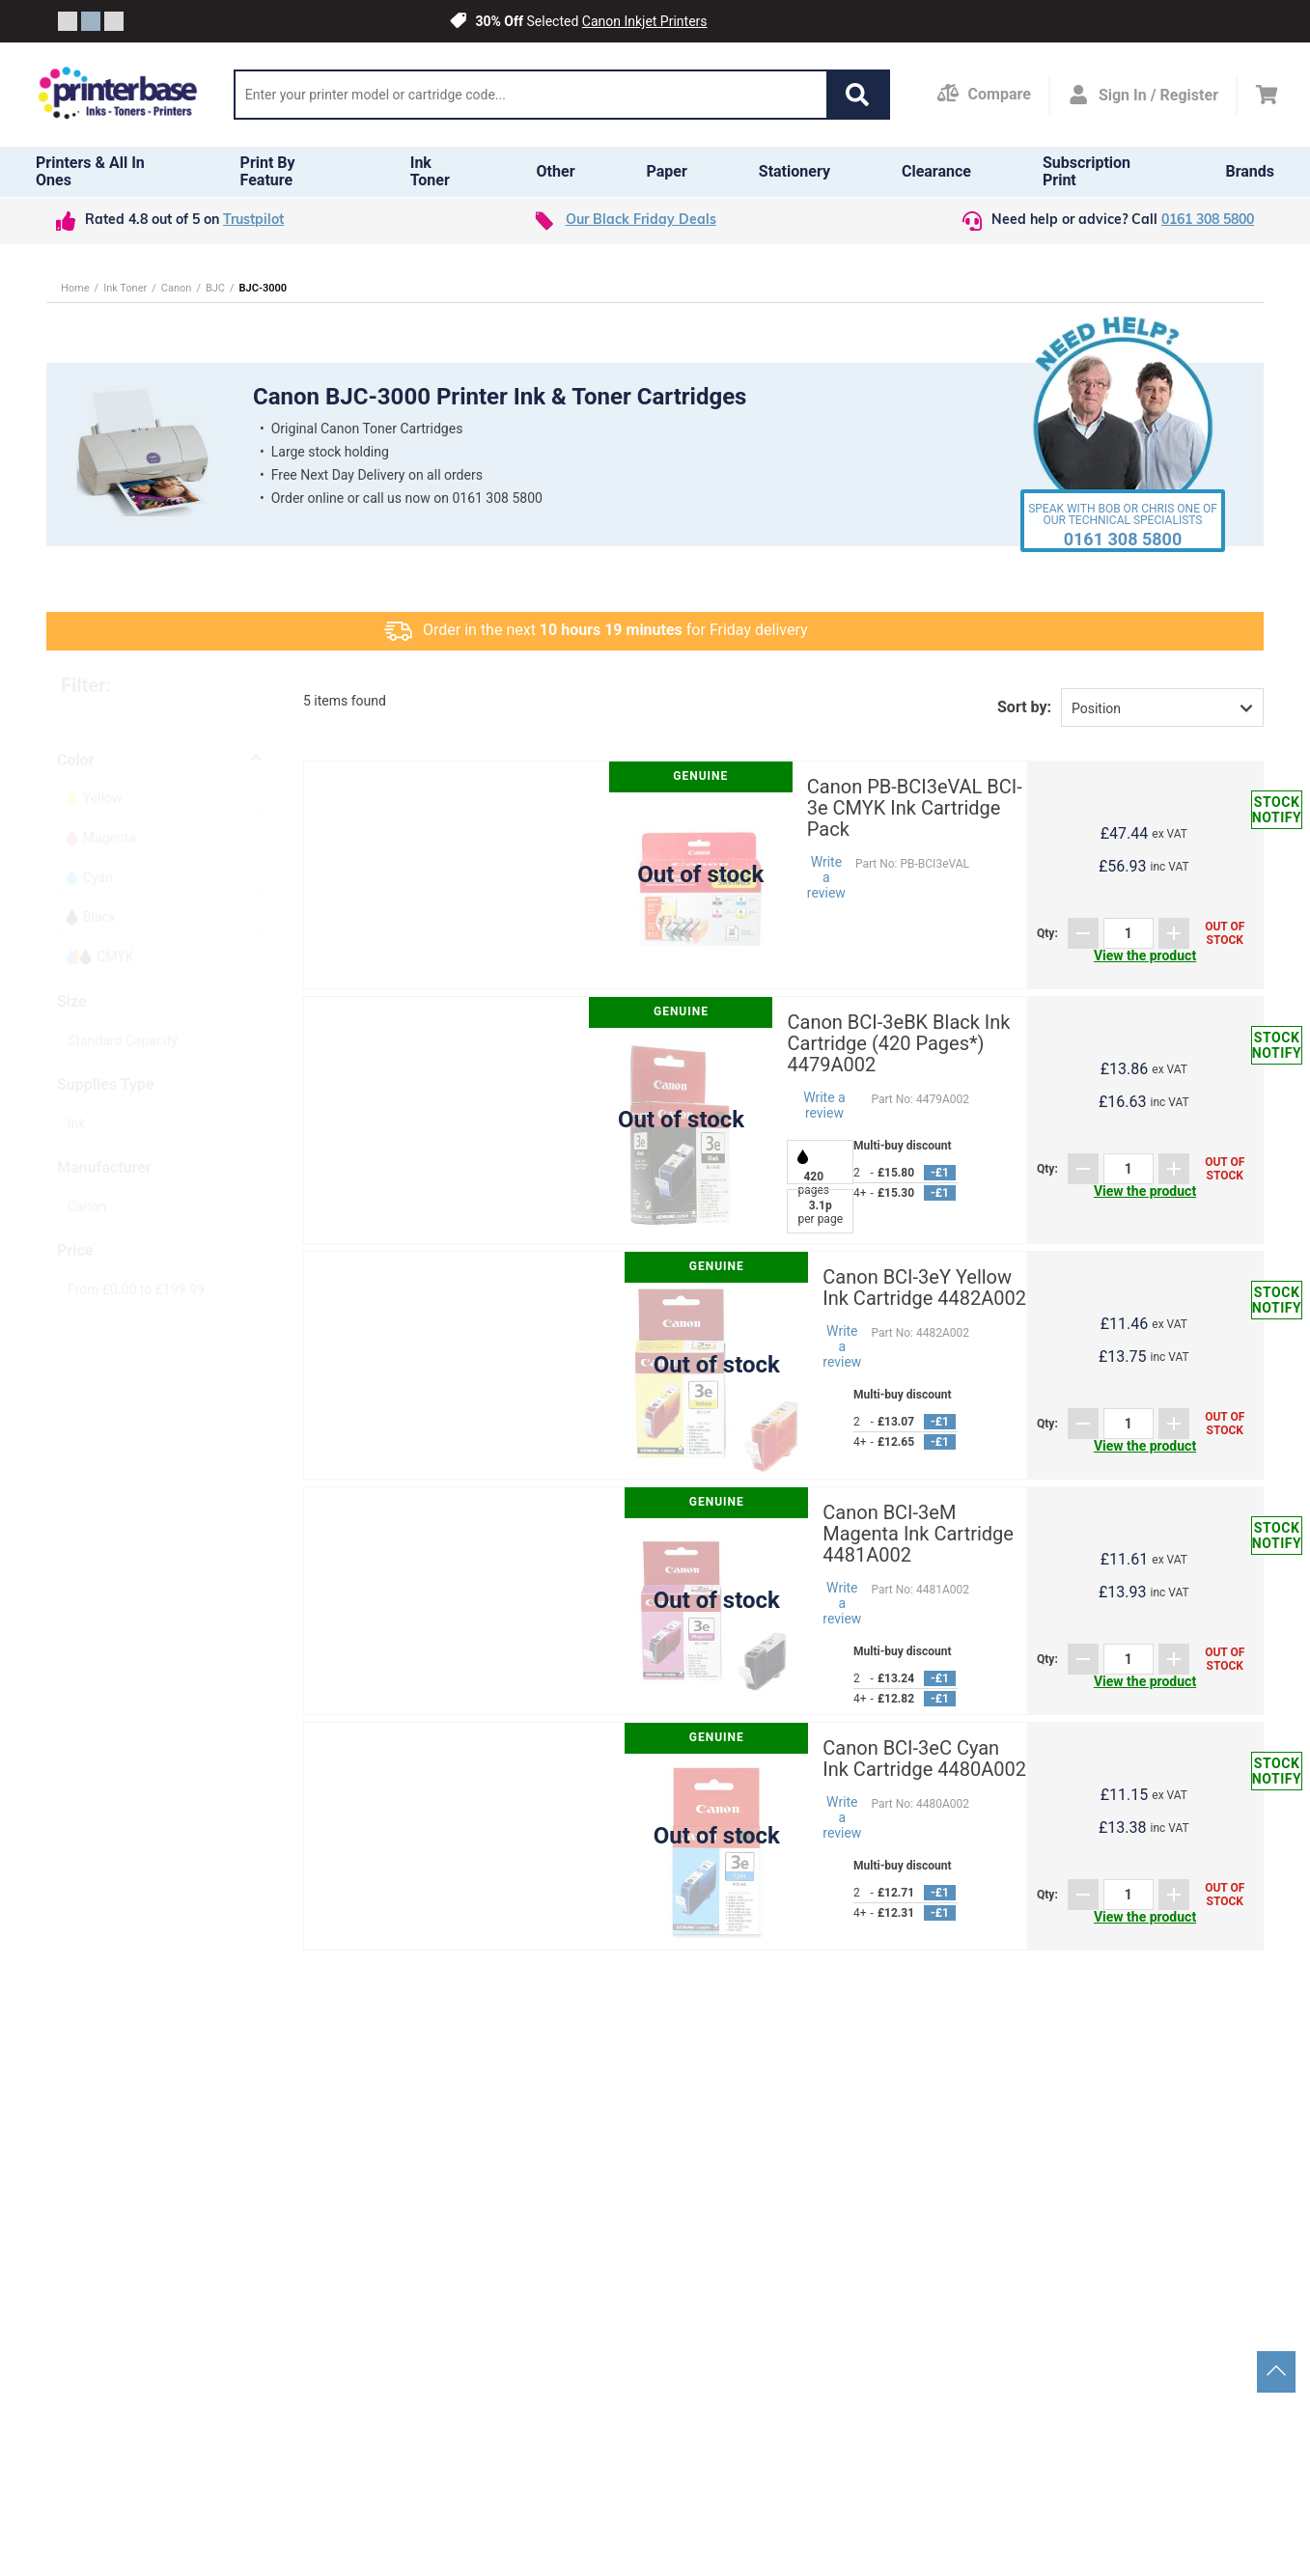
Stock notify (1277, 809)
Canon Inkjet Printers (645, 21)
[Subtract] (1083, 933)
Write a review (826, 877)
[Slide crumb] (67, 21)
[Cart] (1267, 94)
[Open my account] (1143, 94)
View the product (1145, 955)
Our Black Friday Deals (641, 220)
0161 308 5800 (1207, 220)
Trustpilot (253, 220)
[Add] (1173, 933)
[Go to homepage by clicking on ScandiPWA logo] (118, 95)
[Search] (531, 94)
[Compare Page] (983, 94)
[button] (857, 94)
